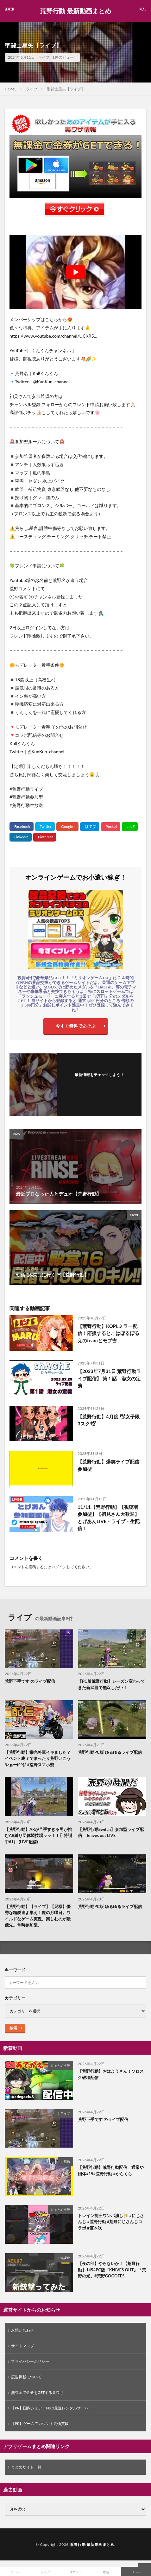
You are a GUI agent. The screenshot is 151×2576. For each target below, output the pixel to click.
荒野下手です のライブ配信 (30, 1681)
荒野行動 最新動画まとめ (75, 11)
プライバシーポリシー (30, 2361)
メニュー (75, 2571)
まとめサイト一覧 (26, 2467)
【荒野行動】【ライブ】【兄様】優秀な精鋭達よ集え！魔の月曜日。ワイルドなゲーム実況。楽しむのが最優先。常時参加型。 (38, 1916)
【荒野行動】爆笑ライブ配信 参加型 (108, 1465)
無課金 (65, 2258)
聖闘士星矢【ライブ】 (66, 89)
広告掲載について (26, 2377)
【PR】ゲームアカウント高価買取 (40, 2423)
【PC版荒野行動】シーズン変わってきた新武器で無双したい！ (111, 1684)
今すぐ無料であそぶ (76, 1025)
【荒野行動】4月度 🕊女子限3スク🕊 (109, 1420)
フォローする (99, 1082)
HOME (10, 89)
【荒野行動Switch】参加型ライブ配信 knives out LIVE (111, 1832)
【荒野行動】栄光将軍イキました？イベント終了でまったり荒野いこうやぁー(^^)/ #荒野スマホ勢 (38, 1758)
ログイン (58, 1566)
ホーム (15, 2571)
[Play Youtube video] (75, 272)
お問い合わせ (22, 2330)
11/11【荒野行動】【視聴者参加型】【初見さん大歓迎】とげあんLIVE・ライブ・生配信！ (109, 1517)
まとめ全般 (62, 2065)
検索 (13, 2027)
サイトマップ (22, 2345)
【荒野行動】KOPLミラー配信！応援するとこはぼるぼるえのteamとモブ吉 (108, 1333)
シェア (45, 2572)
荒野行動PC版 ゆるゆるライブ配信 (110, 1752)
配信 (67, 2161)
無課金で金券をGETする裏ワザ (37, 2392)
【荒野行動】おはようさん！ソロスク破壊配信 (111, 2074)
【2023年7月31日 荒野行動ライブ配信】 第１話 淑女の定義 (109, 1378)
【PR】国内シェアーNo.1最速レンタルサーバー (51, 2408)
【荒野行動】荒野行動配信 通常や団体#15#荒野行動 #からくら (111, 2170)
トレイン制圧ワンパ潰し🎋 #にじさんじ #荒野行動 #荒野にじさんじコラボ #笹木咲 (111, 2221)
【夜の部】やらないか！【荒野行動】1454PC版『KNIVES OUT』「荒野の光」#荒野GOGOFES (112, 2269)
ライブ (43, 57)
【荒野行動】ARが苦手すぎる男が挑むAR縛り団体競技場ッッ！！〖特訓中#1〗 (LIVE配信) (38, 1835)
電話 (106, 2571)
